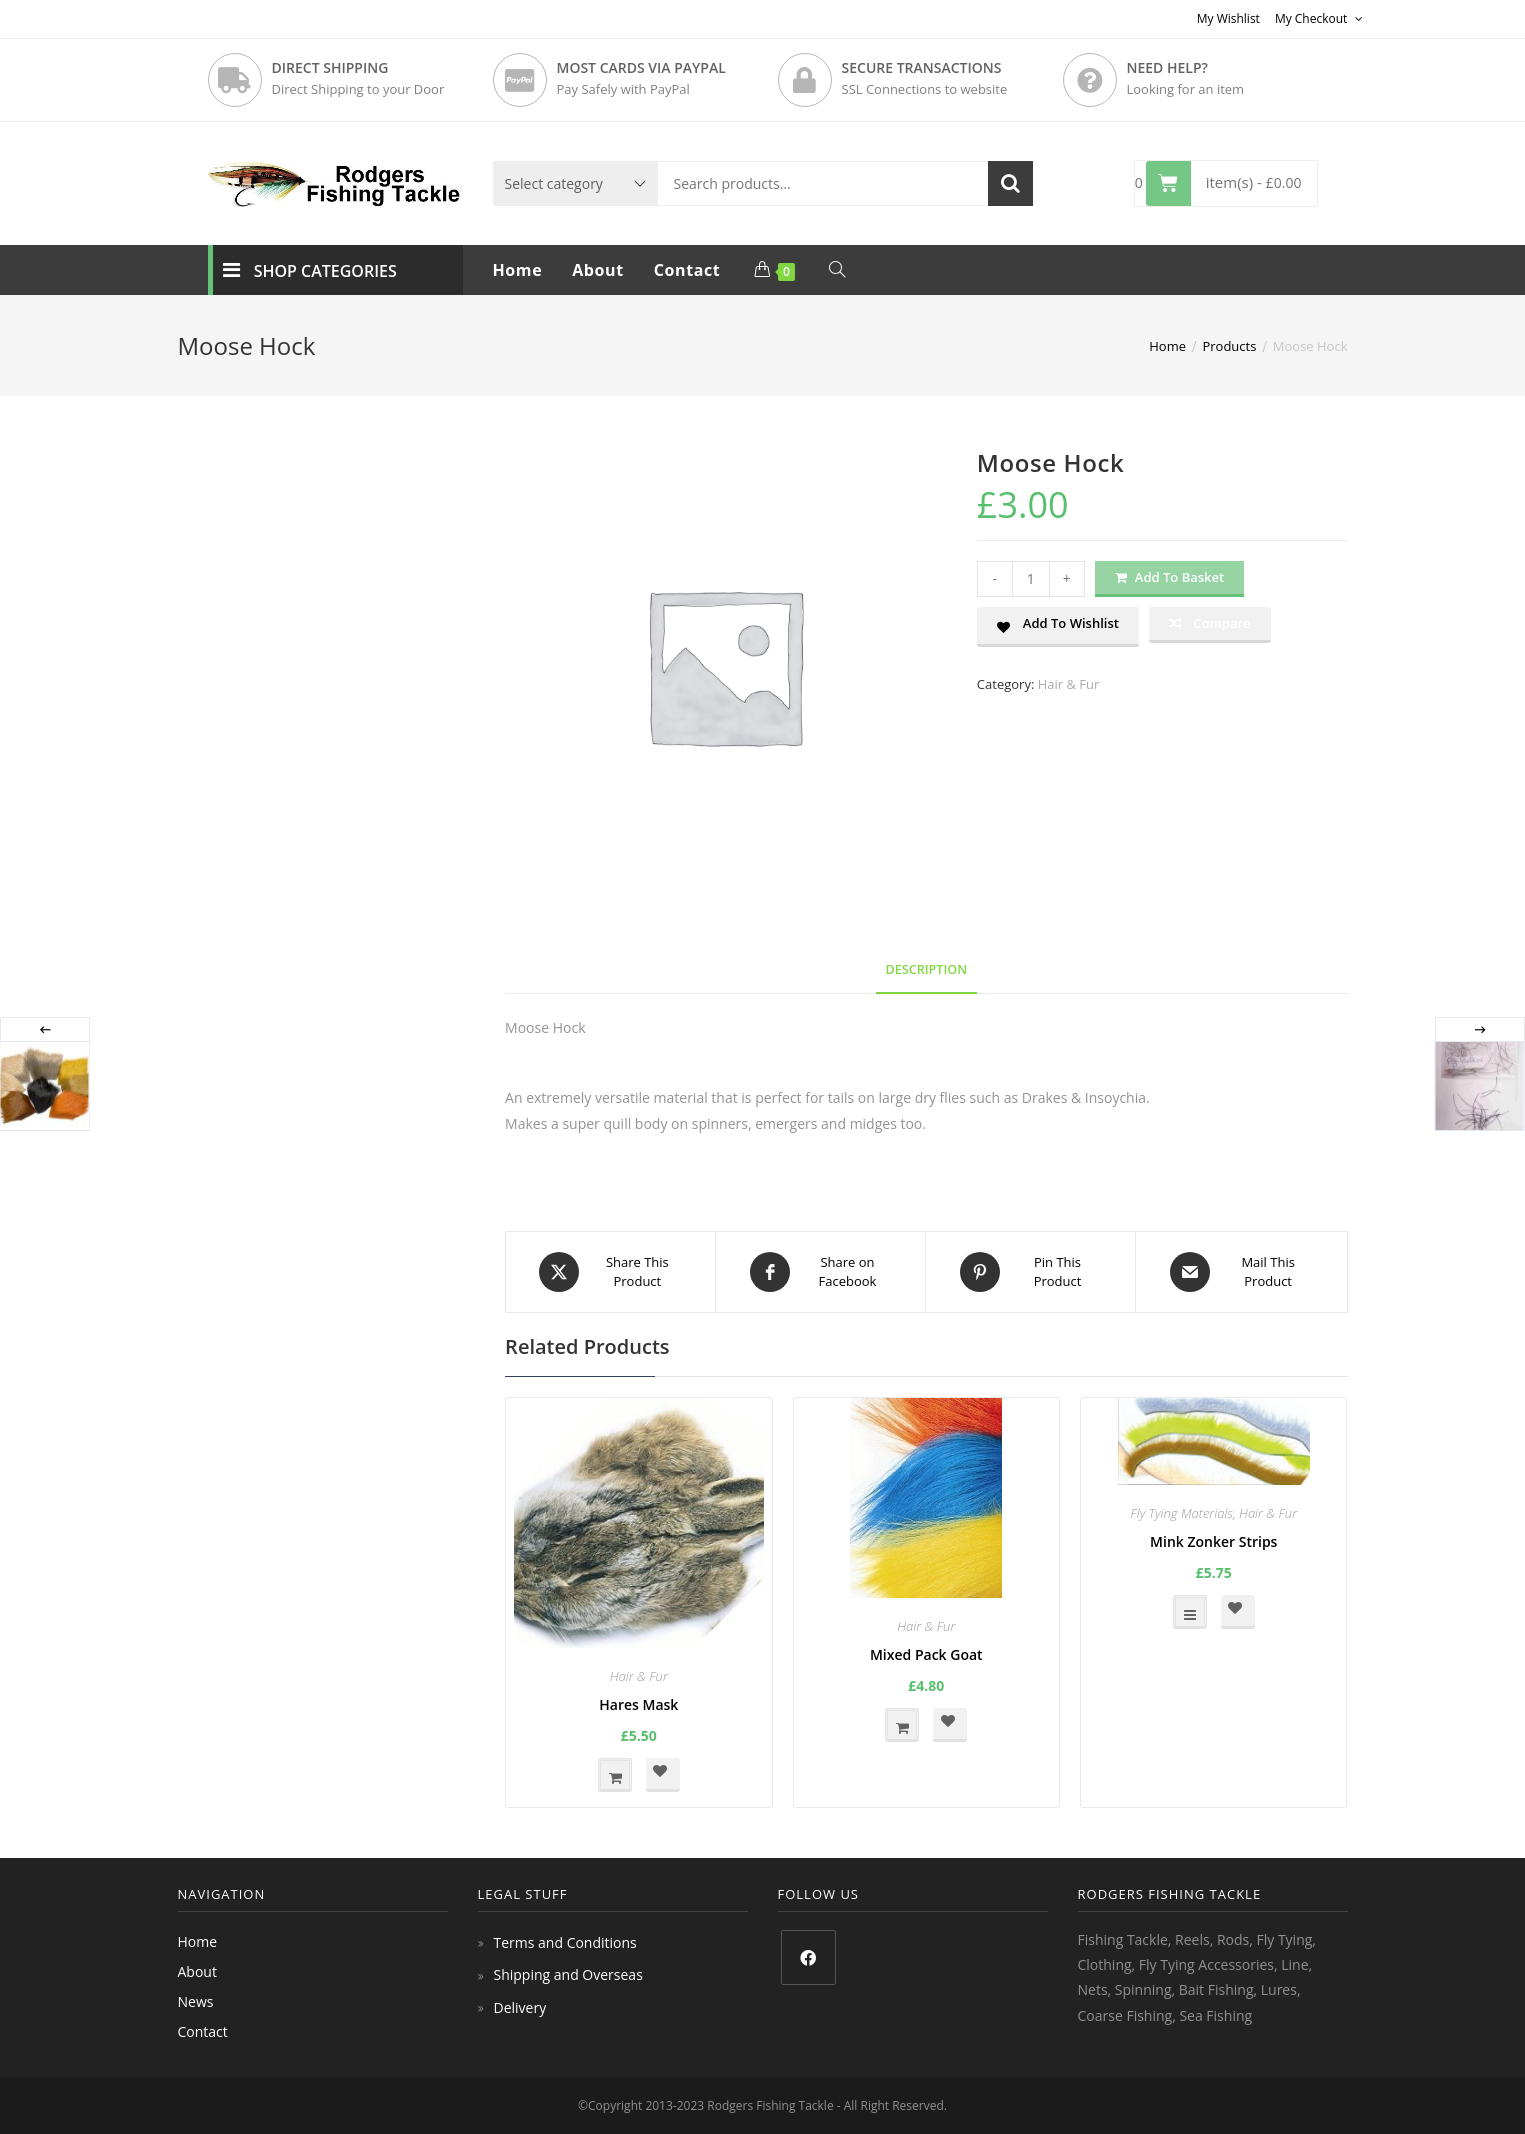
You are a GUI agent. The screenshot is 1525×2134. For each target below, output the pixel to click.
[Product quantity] (1031, 579)
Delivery (520, 2007)
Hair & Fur (1069, 684)
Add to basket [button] (615, 1775)
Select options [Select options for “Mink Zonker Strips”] (1190, 1612)
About (197, 1971)
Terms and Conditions (565, 1942)
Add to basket (1179, 577)
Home (198, 1941)
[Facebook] (808, 1957)
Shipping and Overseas (568, 1974)
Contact (203, 2031)
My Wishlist (1228, 18)
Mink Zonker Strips (1213, 1541)
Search (1010, 183)
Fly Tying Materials (1181, 1513)
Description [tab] (927, 969)
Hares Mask (638, 1704)
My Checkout (1319, 18)
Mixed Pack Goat (926, 1654)
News (196, 2001)
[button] (1058, 627)
